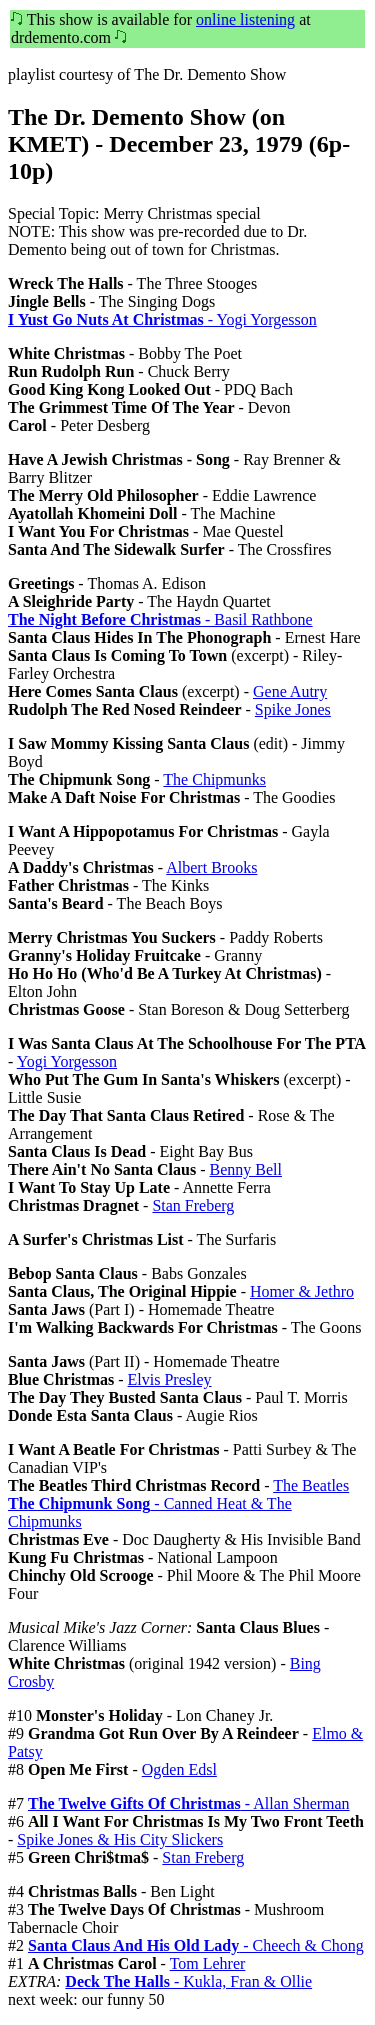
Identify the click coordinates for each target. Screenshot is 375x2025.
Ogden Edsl (179, 1769)
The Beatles (311, 1485)
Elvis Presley (170, 1379)
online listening (245, 19)
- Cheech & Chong (196, 1945)
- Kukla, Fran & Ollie (188, 1981)
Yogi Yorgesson (67, 1061)
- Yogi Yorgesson (162, 319)
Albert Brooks (211, 867)
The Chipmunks (214, 779)
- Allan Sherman (189, 1803)
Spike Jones (293, 709)
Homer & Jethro (302, 1291)
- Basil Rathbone (160, 619)
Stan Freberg (193, 1205)
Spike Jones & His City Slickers (120, 1839)
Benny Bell (246, 1169)
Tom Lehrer (208, 1963)
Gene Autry (290, 691)
